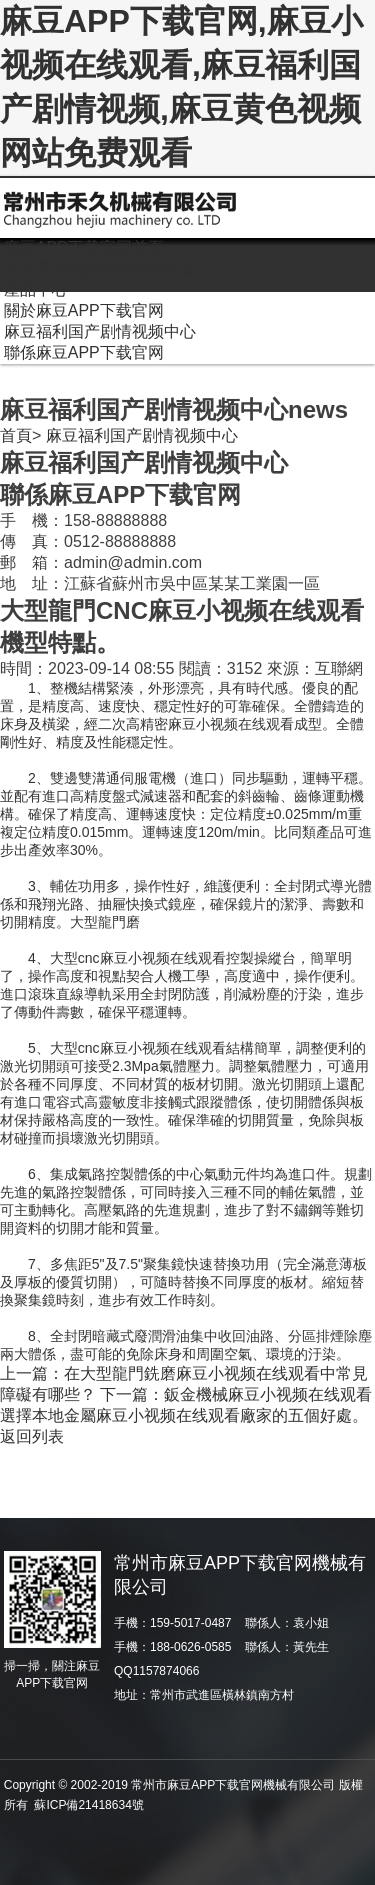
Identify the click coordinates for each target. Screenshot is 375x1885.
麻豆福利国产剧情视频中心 (142, 435)
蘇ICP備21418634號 (88, 1805)
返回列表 (32, 1436)
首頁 (16, 435)
